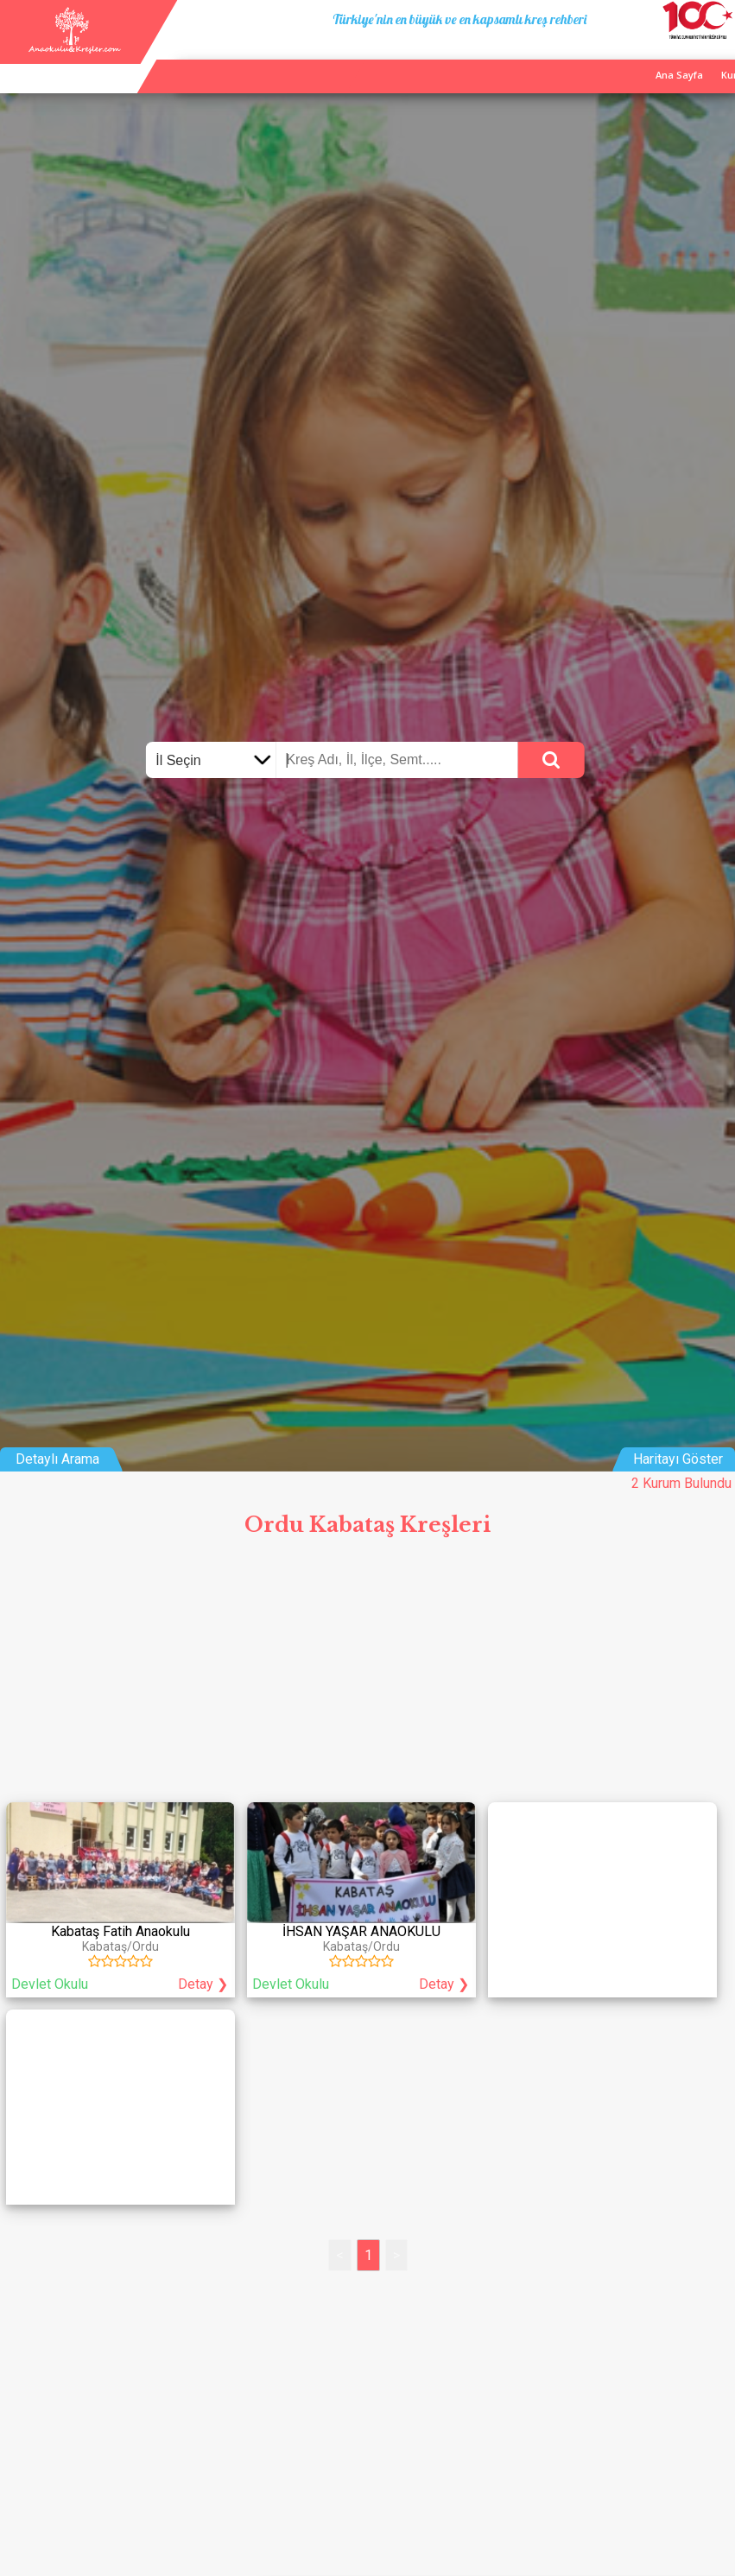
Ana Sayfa (541, 59)
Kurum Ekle (610, 59)
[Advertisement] (367, 1675)
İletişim (671, 59)
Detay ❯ (203, 1984)
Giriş (716, 59)
